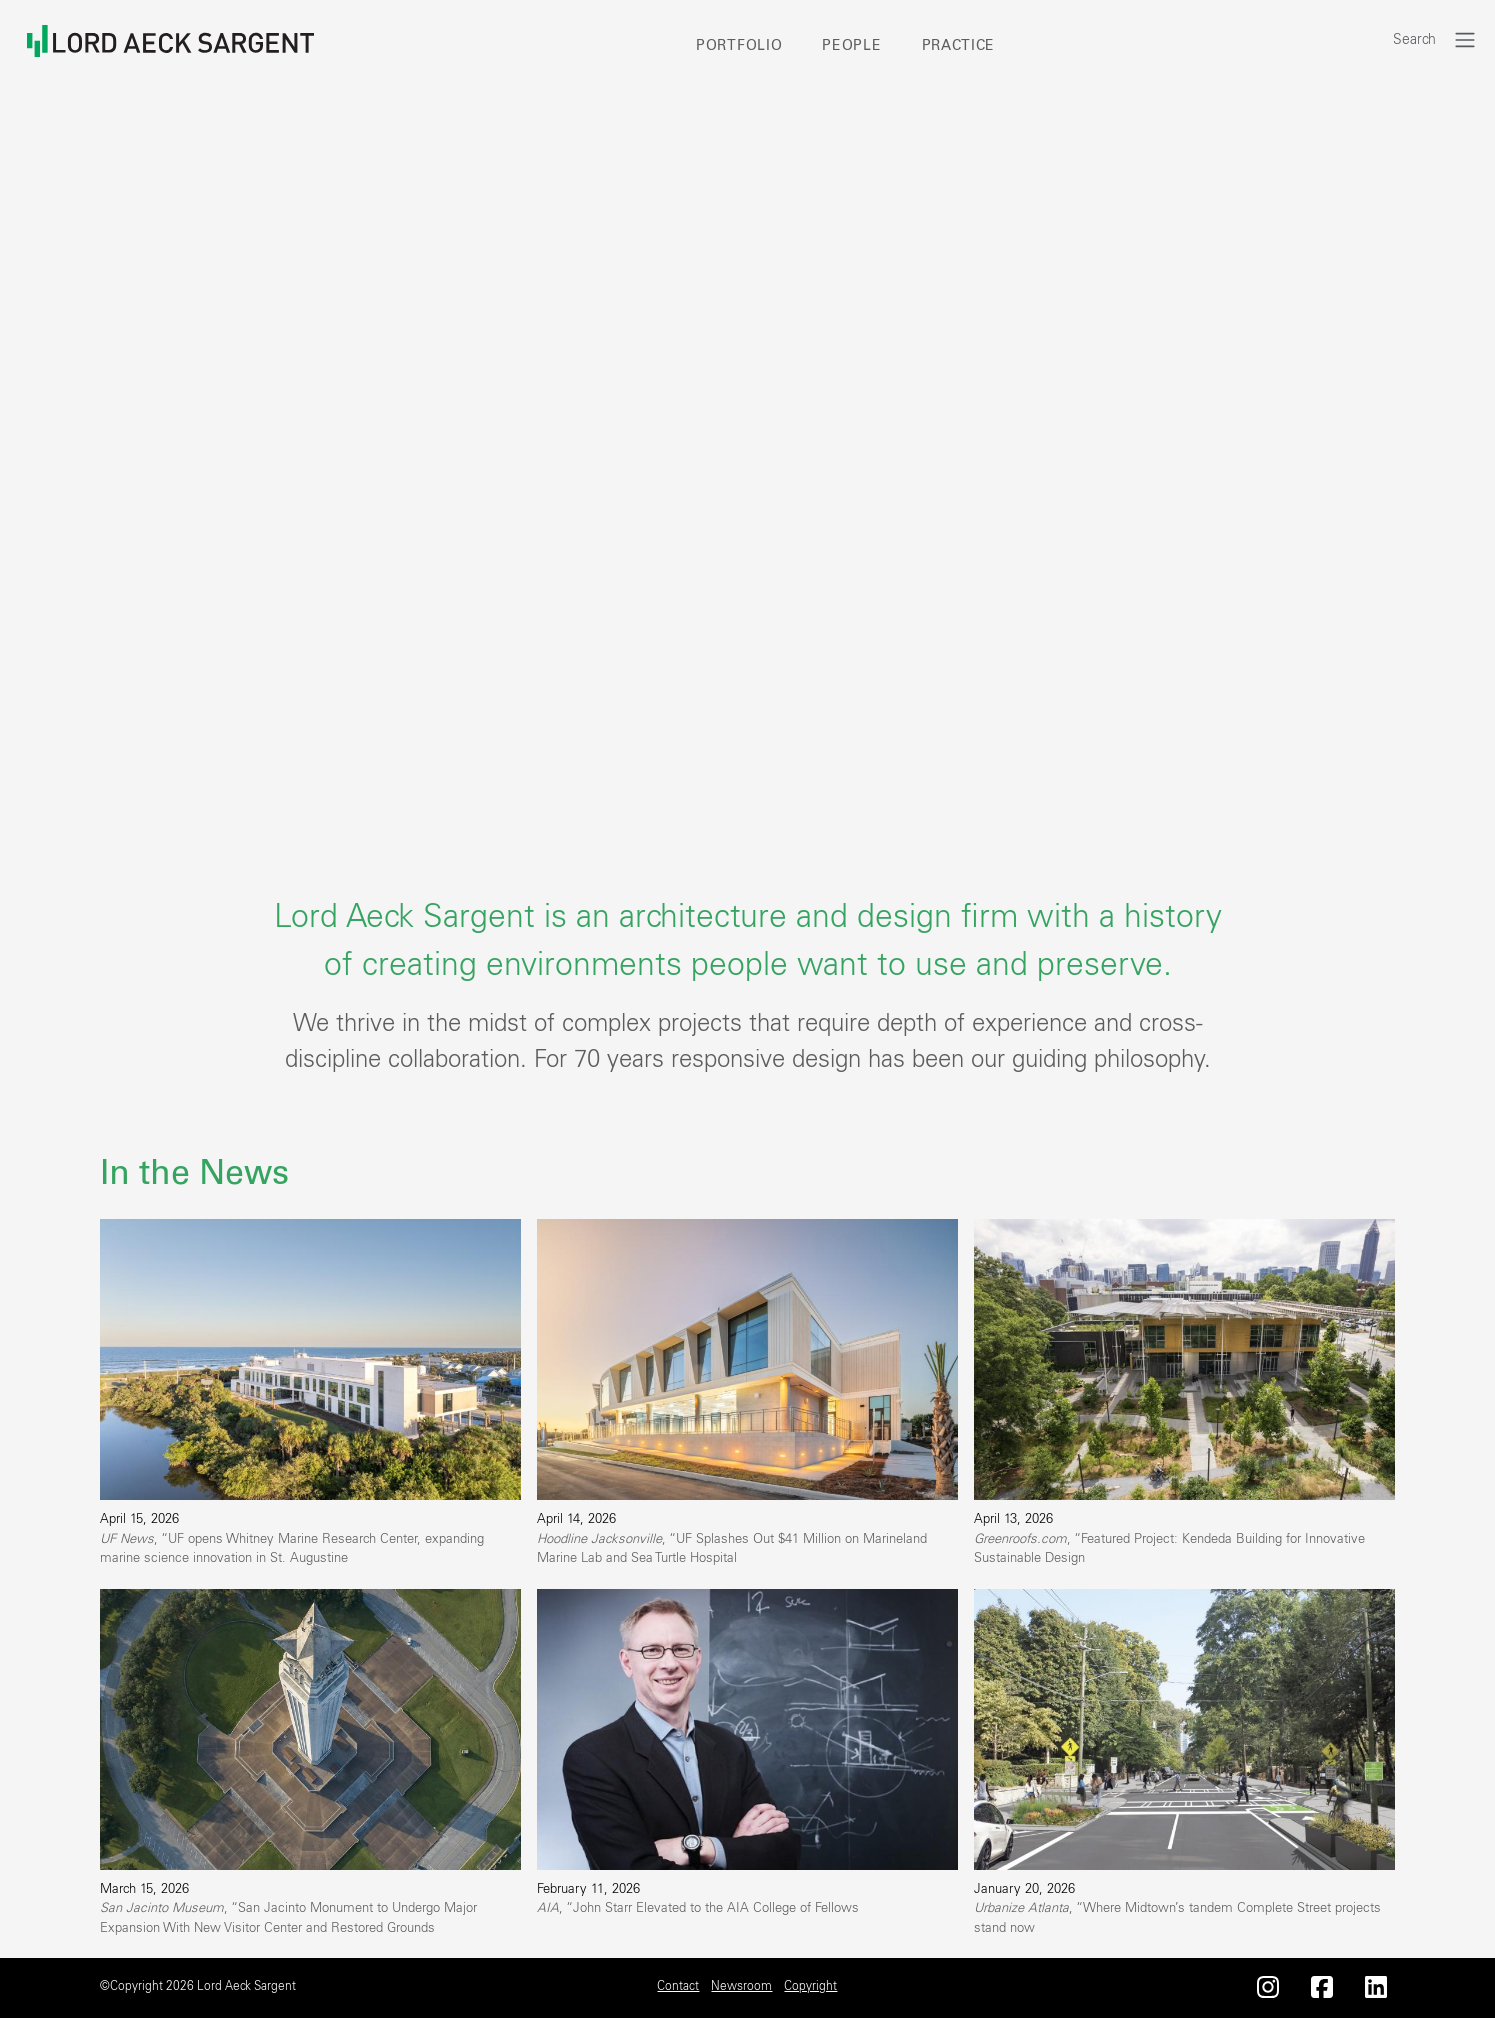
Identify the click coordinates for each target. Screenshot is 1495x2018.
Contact (678, 1986)
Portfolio (739, 46)
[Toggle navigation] (1465, 39)
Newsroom (741, 1986)
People (851, 46)
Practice (959, 46)
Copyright (810, 1986)
